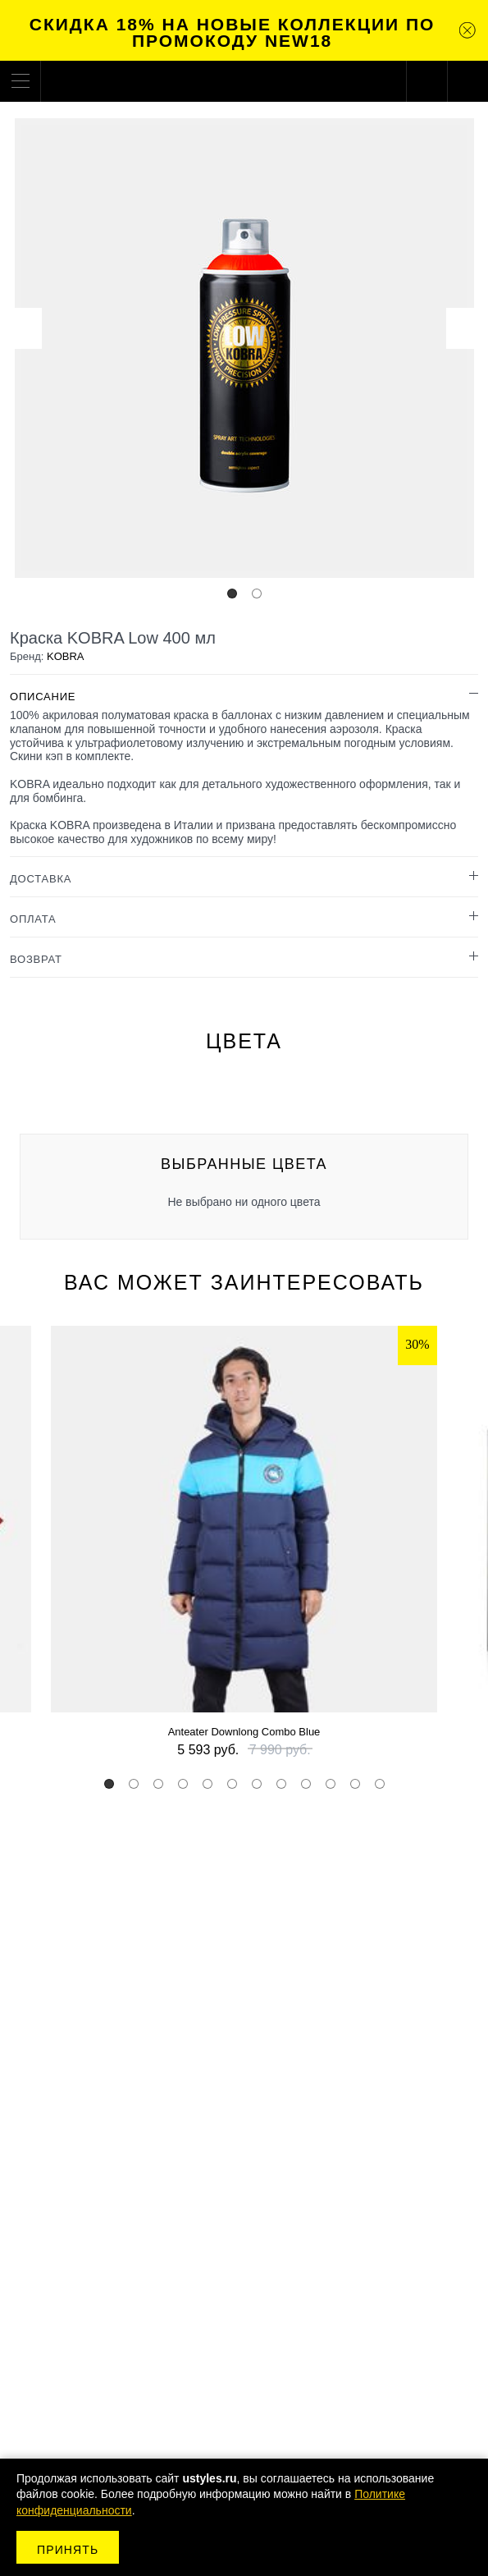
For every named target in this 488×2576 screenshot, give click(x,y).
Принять (67, 2549)
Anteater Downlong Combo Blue (244, 1732)
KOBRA (65, 656)
